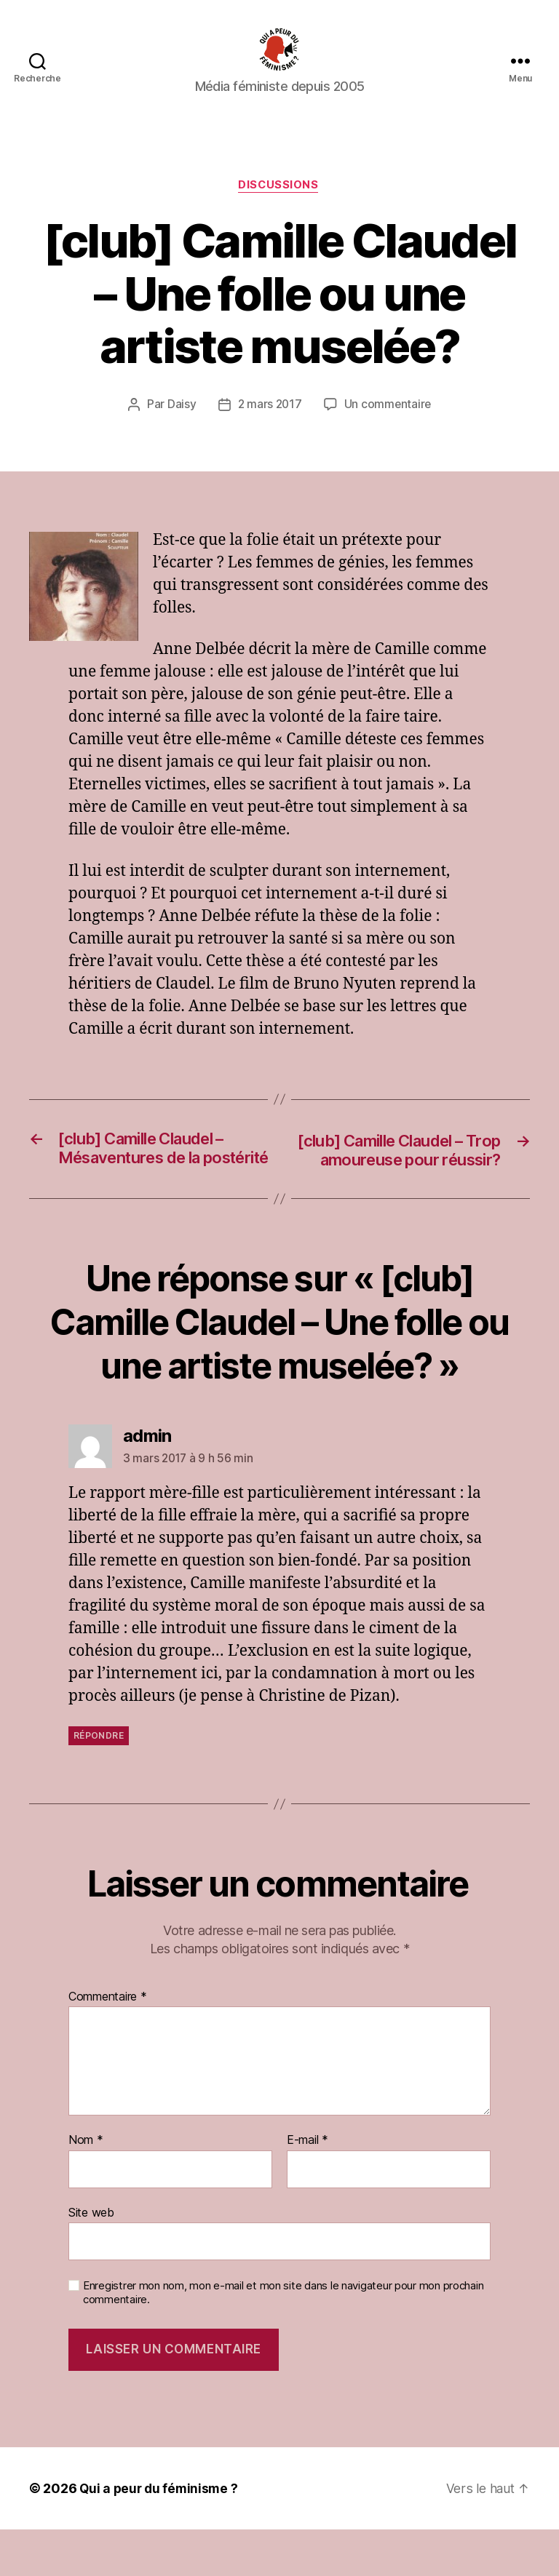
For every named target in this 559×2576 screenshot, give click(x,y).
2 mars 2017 (269, 427)
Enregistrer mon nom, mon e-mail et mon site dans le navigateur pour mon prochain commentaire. (283, 2339)
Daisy (180, 427)
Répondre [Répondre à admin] (99, 1781)
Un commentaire (388, 427)
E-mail (307, 2186)
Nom (85, 2186)
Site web (91, 2258)
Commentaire (107, 2042)
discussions (279, 208)
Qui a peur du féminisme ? (160, 2535)
